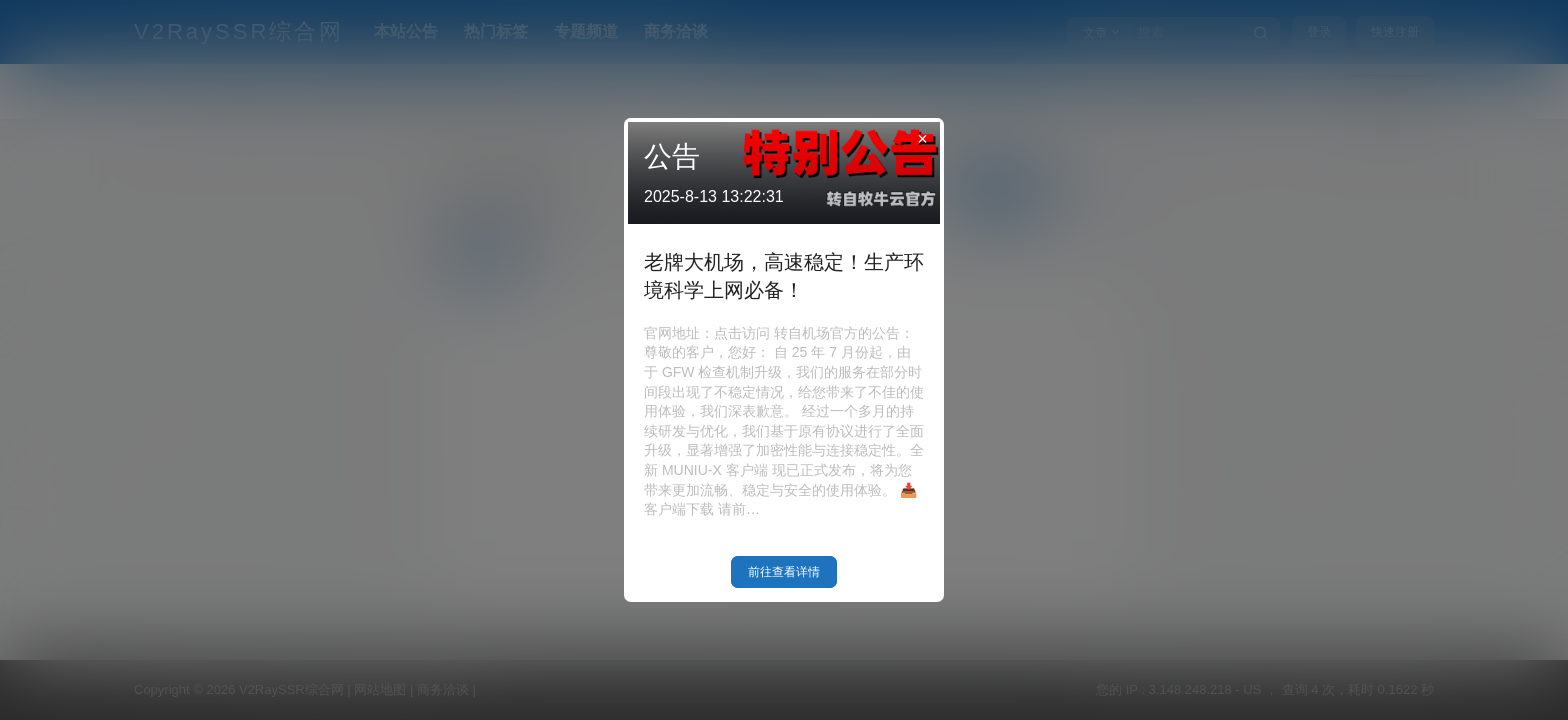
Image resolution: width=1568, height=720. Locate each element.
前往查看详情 (784, 572)
